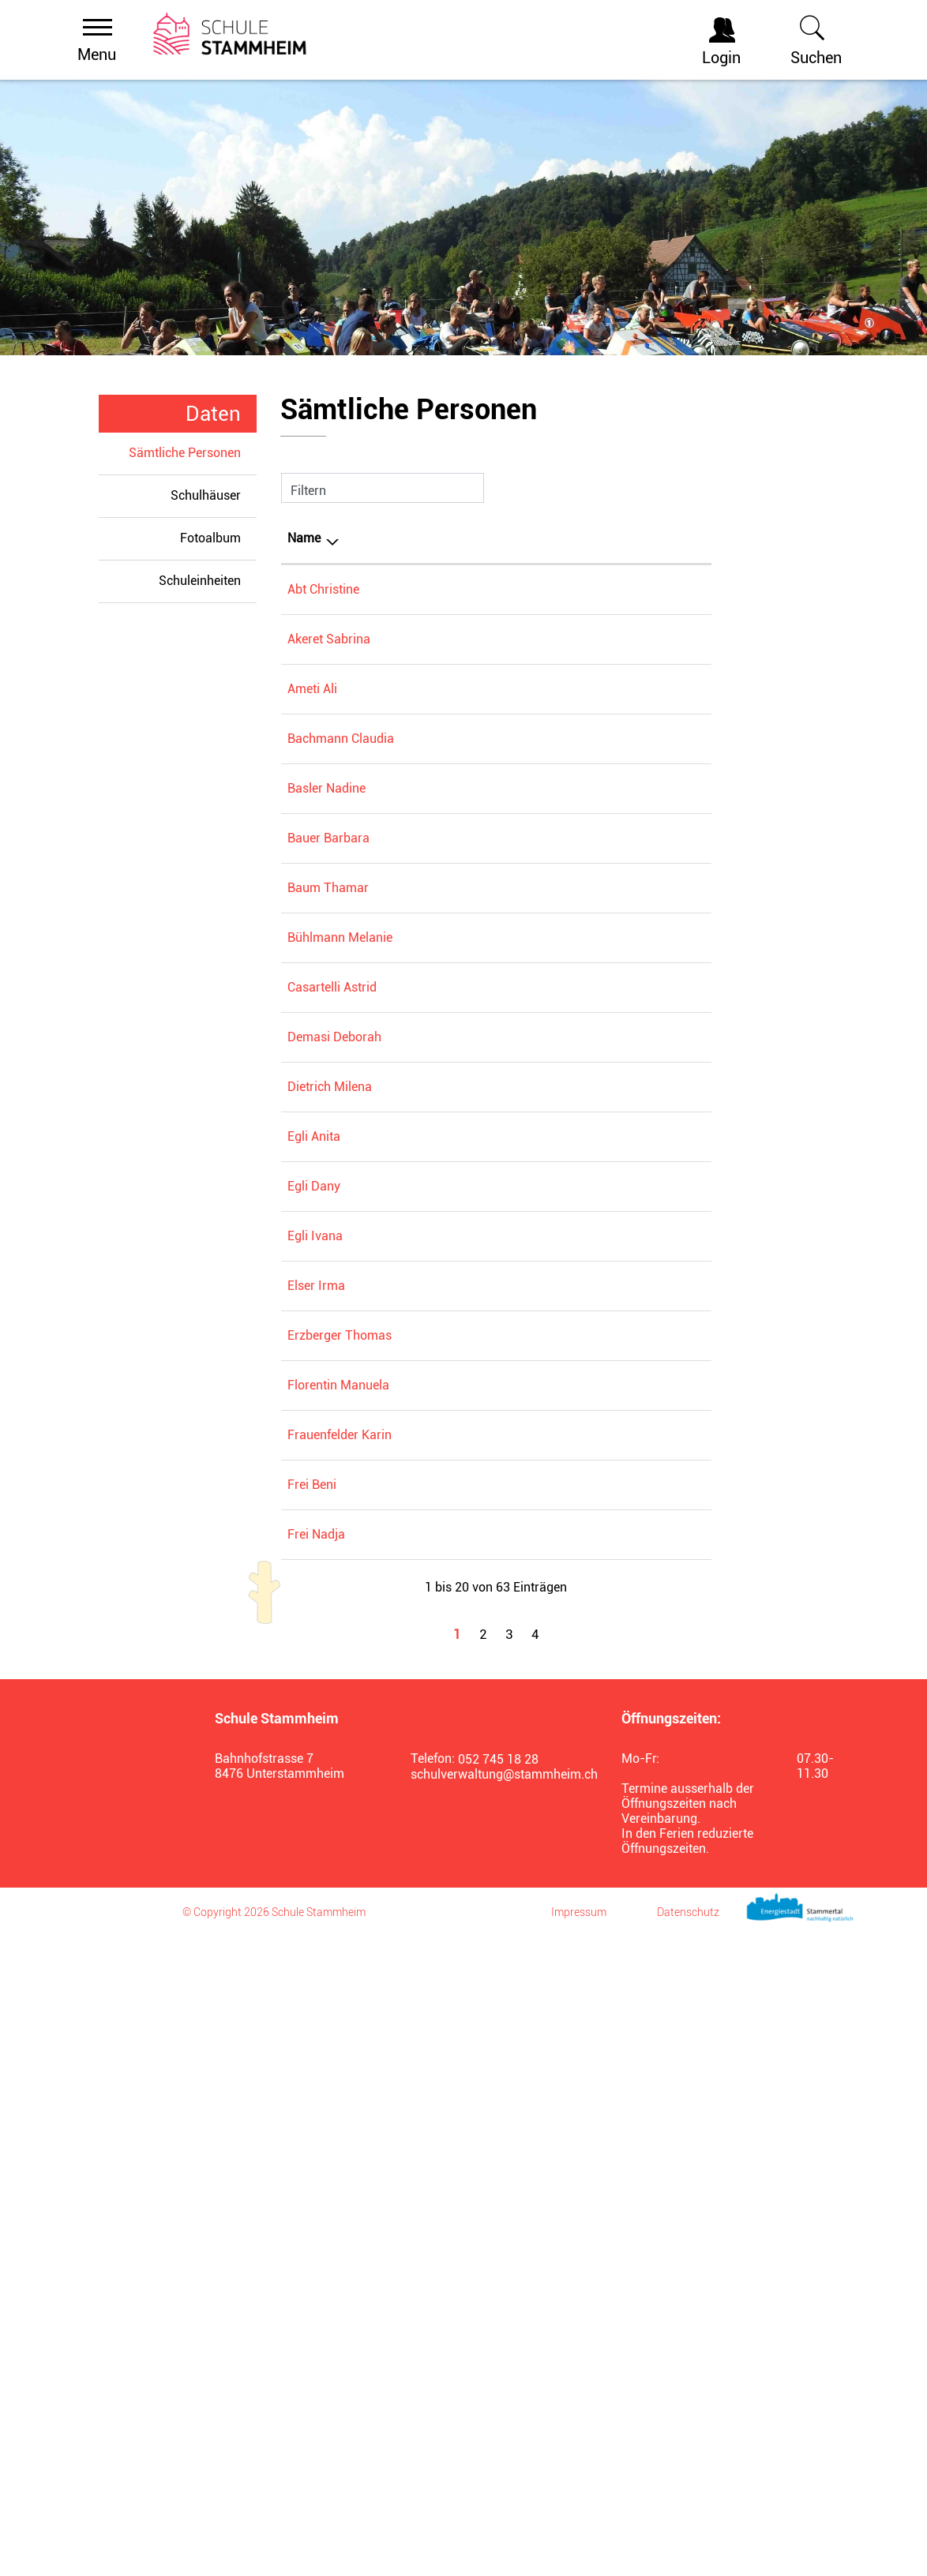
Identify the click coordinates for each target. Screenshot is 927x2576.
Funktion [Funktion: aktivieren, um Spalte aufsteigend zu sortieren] (404, 538)
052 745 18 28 (498, 2398)
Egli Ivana (315, 1614)
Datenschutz (688, 2551)
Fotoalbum (210, 538)
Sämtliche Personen (193, 452)
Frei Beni (311, 2029)
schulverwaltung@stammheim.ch (497, 2413)
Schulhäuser (206, 495)
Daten (213, 414)
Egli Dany (313, 1541)
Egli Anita (313, 1373)
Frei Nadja (316, 2150)
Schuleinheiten (200, 580)
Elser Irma (316, 1688)
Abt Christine (323, 589)
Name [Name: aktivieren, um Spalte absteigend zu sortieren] (304, 538)
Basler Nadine (326, 859)
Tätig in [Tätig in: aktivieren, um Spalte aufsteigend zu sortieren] (562, 538)
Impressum (578, 2551)
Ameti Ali (312, 712)
